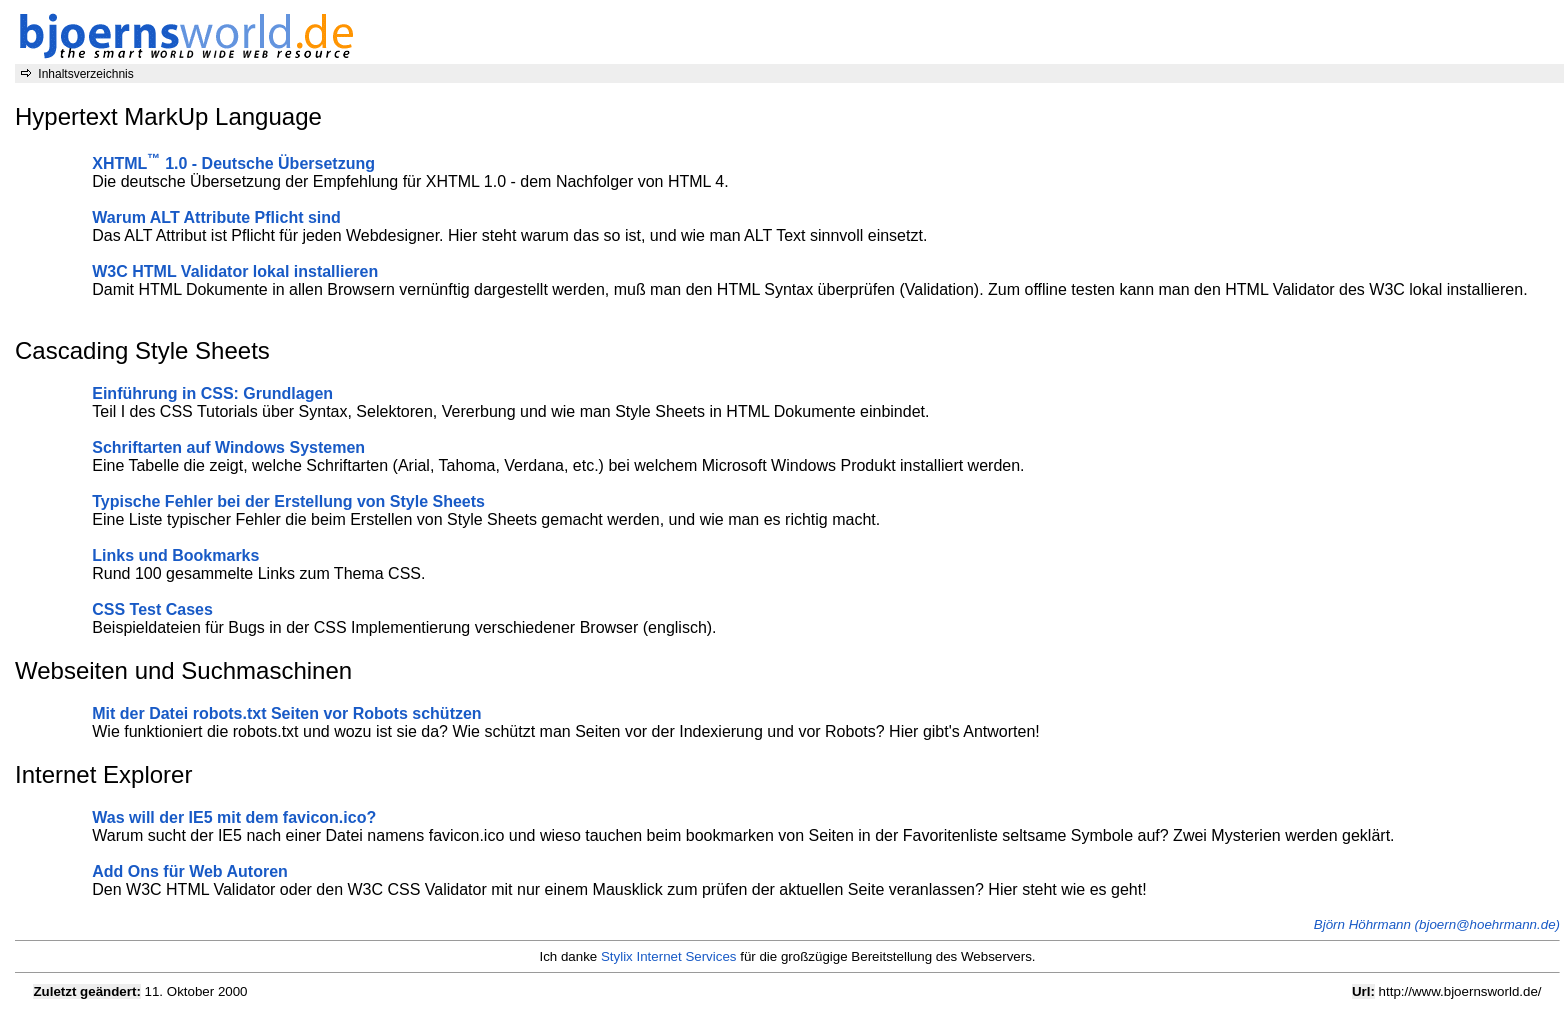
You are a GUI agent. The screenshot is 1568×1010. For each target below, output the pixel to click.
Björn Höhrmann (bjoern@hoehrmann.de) (1437, 924)
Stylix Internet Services (669, 956)
